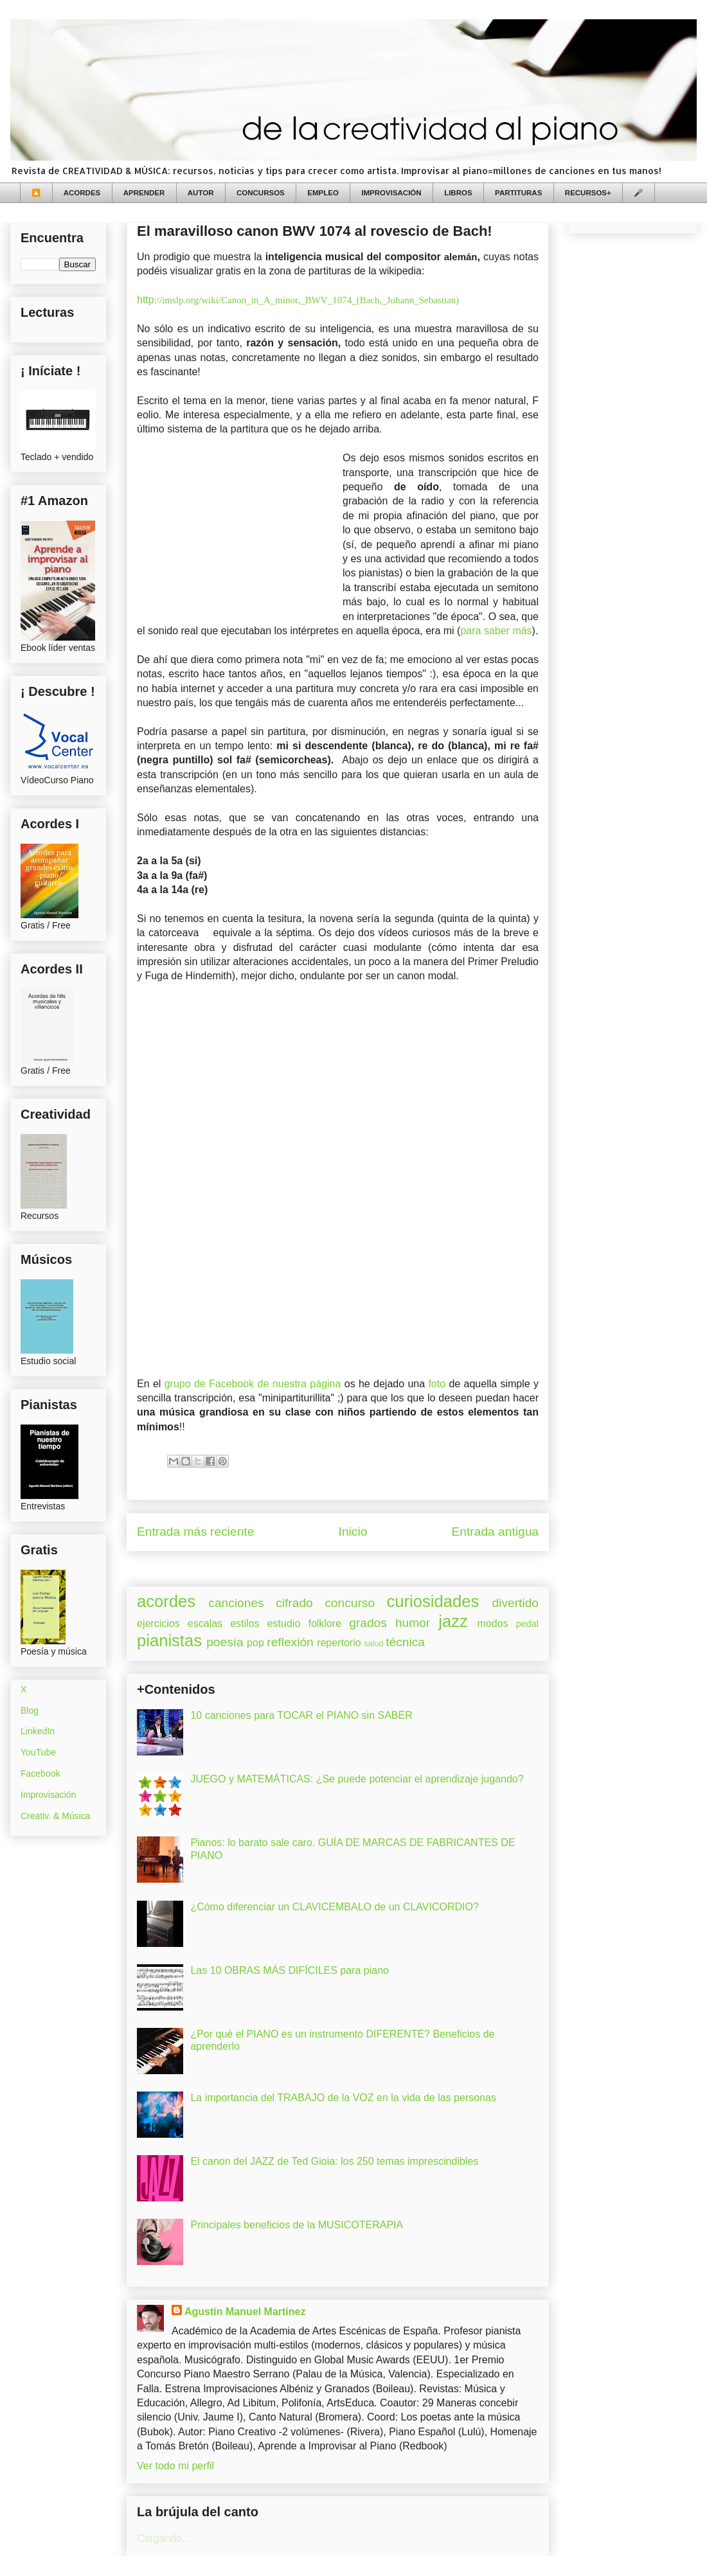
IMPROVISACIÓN (391, 193)
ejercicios (158, 1623)
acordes (166, 1601)
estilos (244, 1623)
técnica (405, 1642)
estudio (284, 1623)
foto (438, 1383)
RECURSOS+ (588, 193)
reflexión (290, 1642)
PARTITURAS (518, 193)
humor (412, 1623)
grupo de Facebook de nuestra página (253, 1383)
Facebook (40, 1773)
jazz (453, 1621)
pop (255, 1642)
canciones (236, 1603)
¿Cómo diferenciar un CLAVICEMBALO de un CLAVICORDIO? (334, 1906)
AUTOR (201, 193)
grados (368, 1623)
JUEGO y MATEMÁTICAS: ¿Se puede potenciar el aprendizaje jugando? (356, 1778)
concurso (350, 1603)
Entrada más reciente (195, 1531)
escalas (205, 1623)
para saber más (496, 630)
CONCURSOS (261, 193)
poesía (225, 1642)
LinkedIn (38, 1731)
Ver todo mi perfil (175, 2465)
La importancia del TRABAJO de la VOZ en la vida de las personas (343, 2097)
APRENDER (144, 193)
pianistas (169, 1640)
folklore (324, 1623)
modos (493, 1623)
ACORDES (82, 193)
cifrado (294, 1603)
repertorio (339, 1642)
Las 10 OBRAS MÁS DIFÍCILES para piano (289, 1970)
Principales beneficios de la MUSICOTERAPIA (296, 2224)
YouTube (38, 1752)
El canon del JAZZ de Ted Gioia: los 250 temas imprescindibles (334, 2161)
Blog (30, 1710)
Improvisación (48, 1795)
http (298, 299)
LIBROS (458, 193)
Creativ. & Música (56, 1816)
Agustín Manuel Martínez (244, 2311)
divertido (515, 1603)
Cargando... (164, 2538)
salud (374, 1643)
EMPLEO (323, 193)
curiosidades (433, 1601)
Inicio (353, 1531)
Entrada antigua (495, 1531)
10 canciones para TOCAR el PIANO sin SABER (301, 1715)
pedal (527, 1624)
